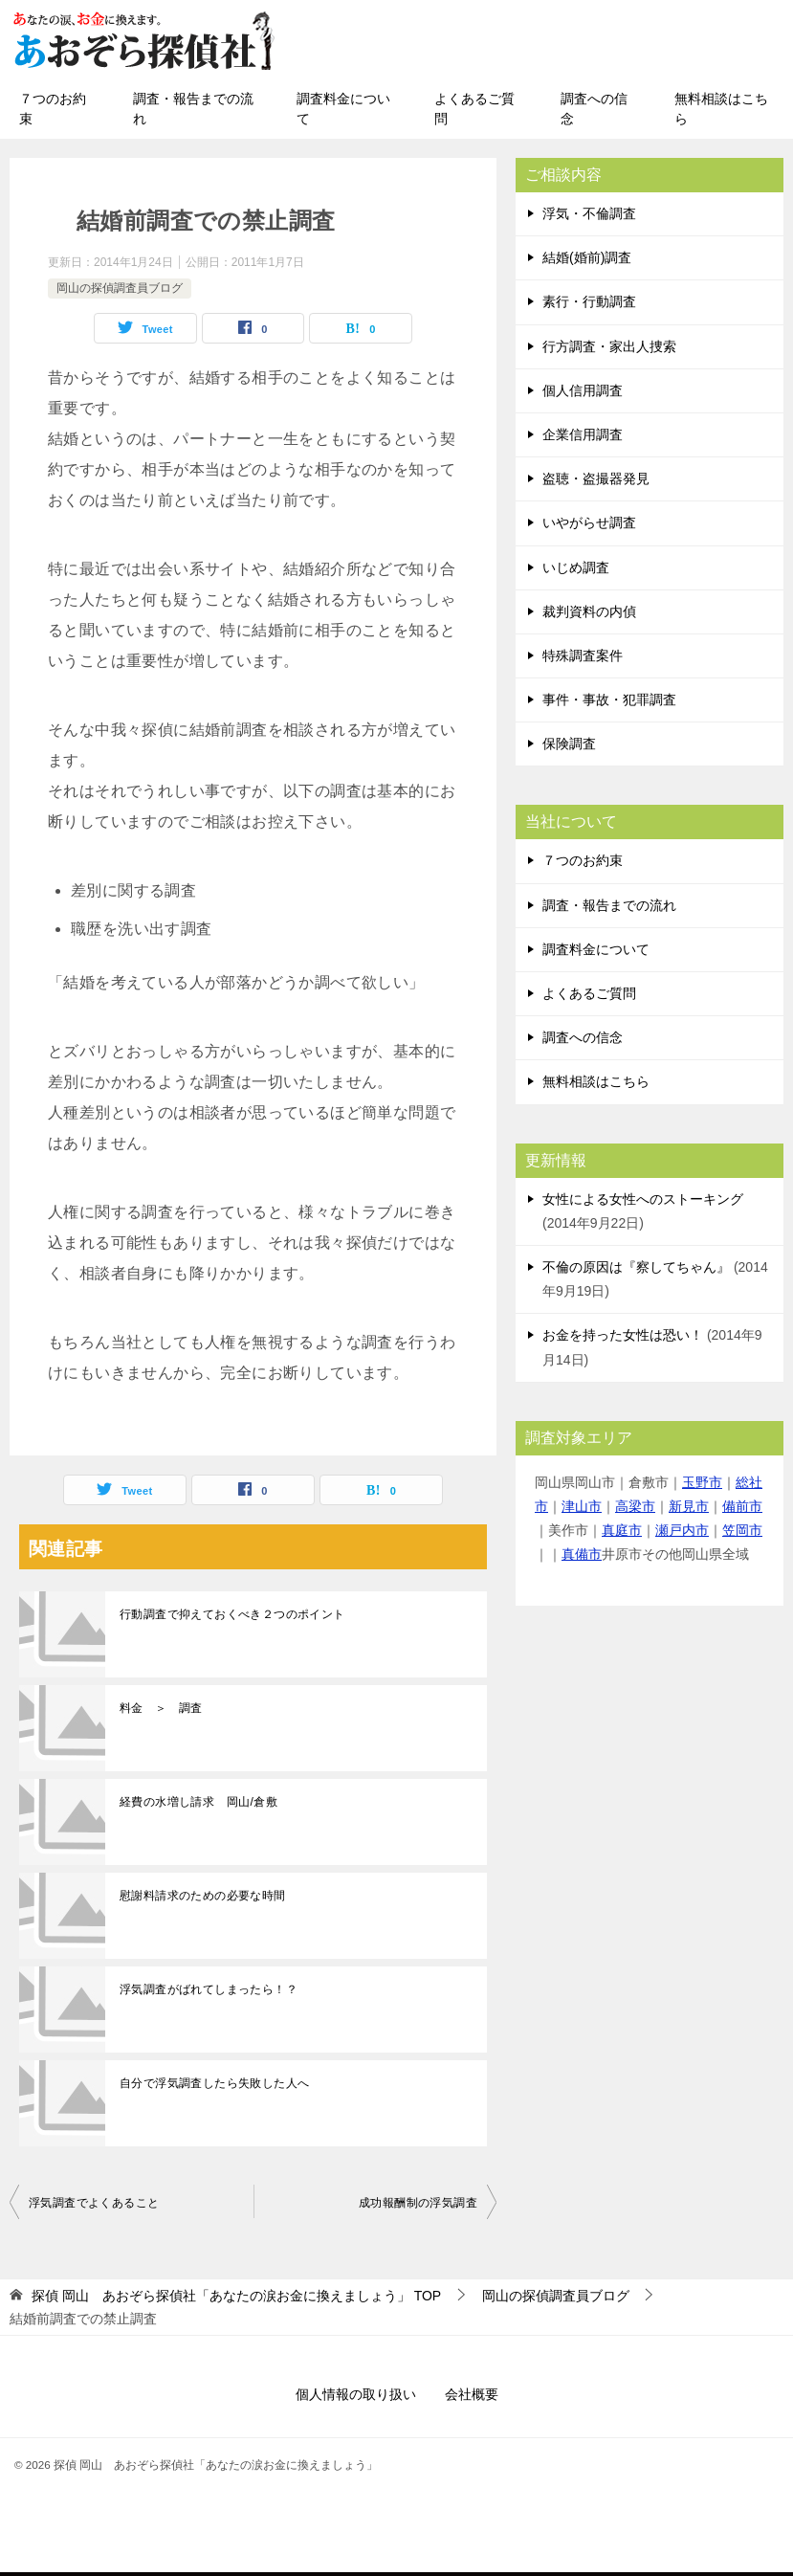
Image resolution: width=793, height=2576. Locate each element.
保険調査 (569, 743)
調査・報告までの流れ (193, 108)
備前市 (742, 1506)
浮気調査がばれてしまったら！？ (208, 1989)
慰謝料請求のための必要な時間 (203, 1895)
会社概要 (471, 2394)
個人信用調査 (582, 390)
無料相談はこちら (721, 108)
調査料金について (343, 108)
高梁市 (635, 1506)
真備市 (582, 1554)
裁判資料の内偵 (589, 611)
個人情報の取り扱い (356, 2394)
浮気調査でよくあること (94, 2203)
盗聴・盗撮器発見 (596, 478)
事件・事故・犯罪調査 (609, 699)
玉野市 (702, 1482)
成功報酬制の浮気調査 (418, 2203)
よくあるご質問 (474, 108)
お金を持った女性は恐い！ (622, 1335)
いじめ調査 (575, 567)
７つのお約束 (52, 108)
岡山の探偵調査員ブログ (119, 288)
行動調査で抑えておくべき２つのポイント (232, 1614)
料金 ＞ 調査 (161, 1708)
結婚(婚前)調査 (586, 257)
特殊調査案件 (582, 655)
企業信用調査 (582, 434)
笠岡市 (742, 1530)
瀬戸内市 (682, 1530)
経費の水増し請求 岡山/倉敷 (198, 1802)
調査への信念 (594, 108)
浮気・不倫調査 (589, 213)
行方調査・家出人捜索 (609, 346)
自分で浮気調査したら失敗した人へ (214, 2083)
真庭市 (622, 1530)
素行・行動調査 (589, 301)
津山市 (582, 1506)
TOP (236, 2295)
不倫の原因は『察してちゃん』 (636, 1267)
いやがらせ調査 (589, 522)
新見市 (689, 1506)
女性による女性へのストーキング (642, 1199)
